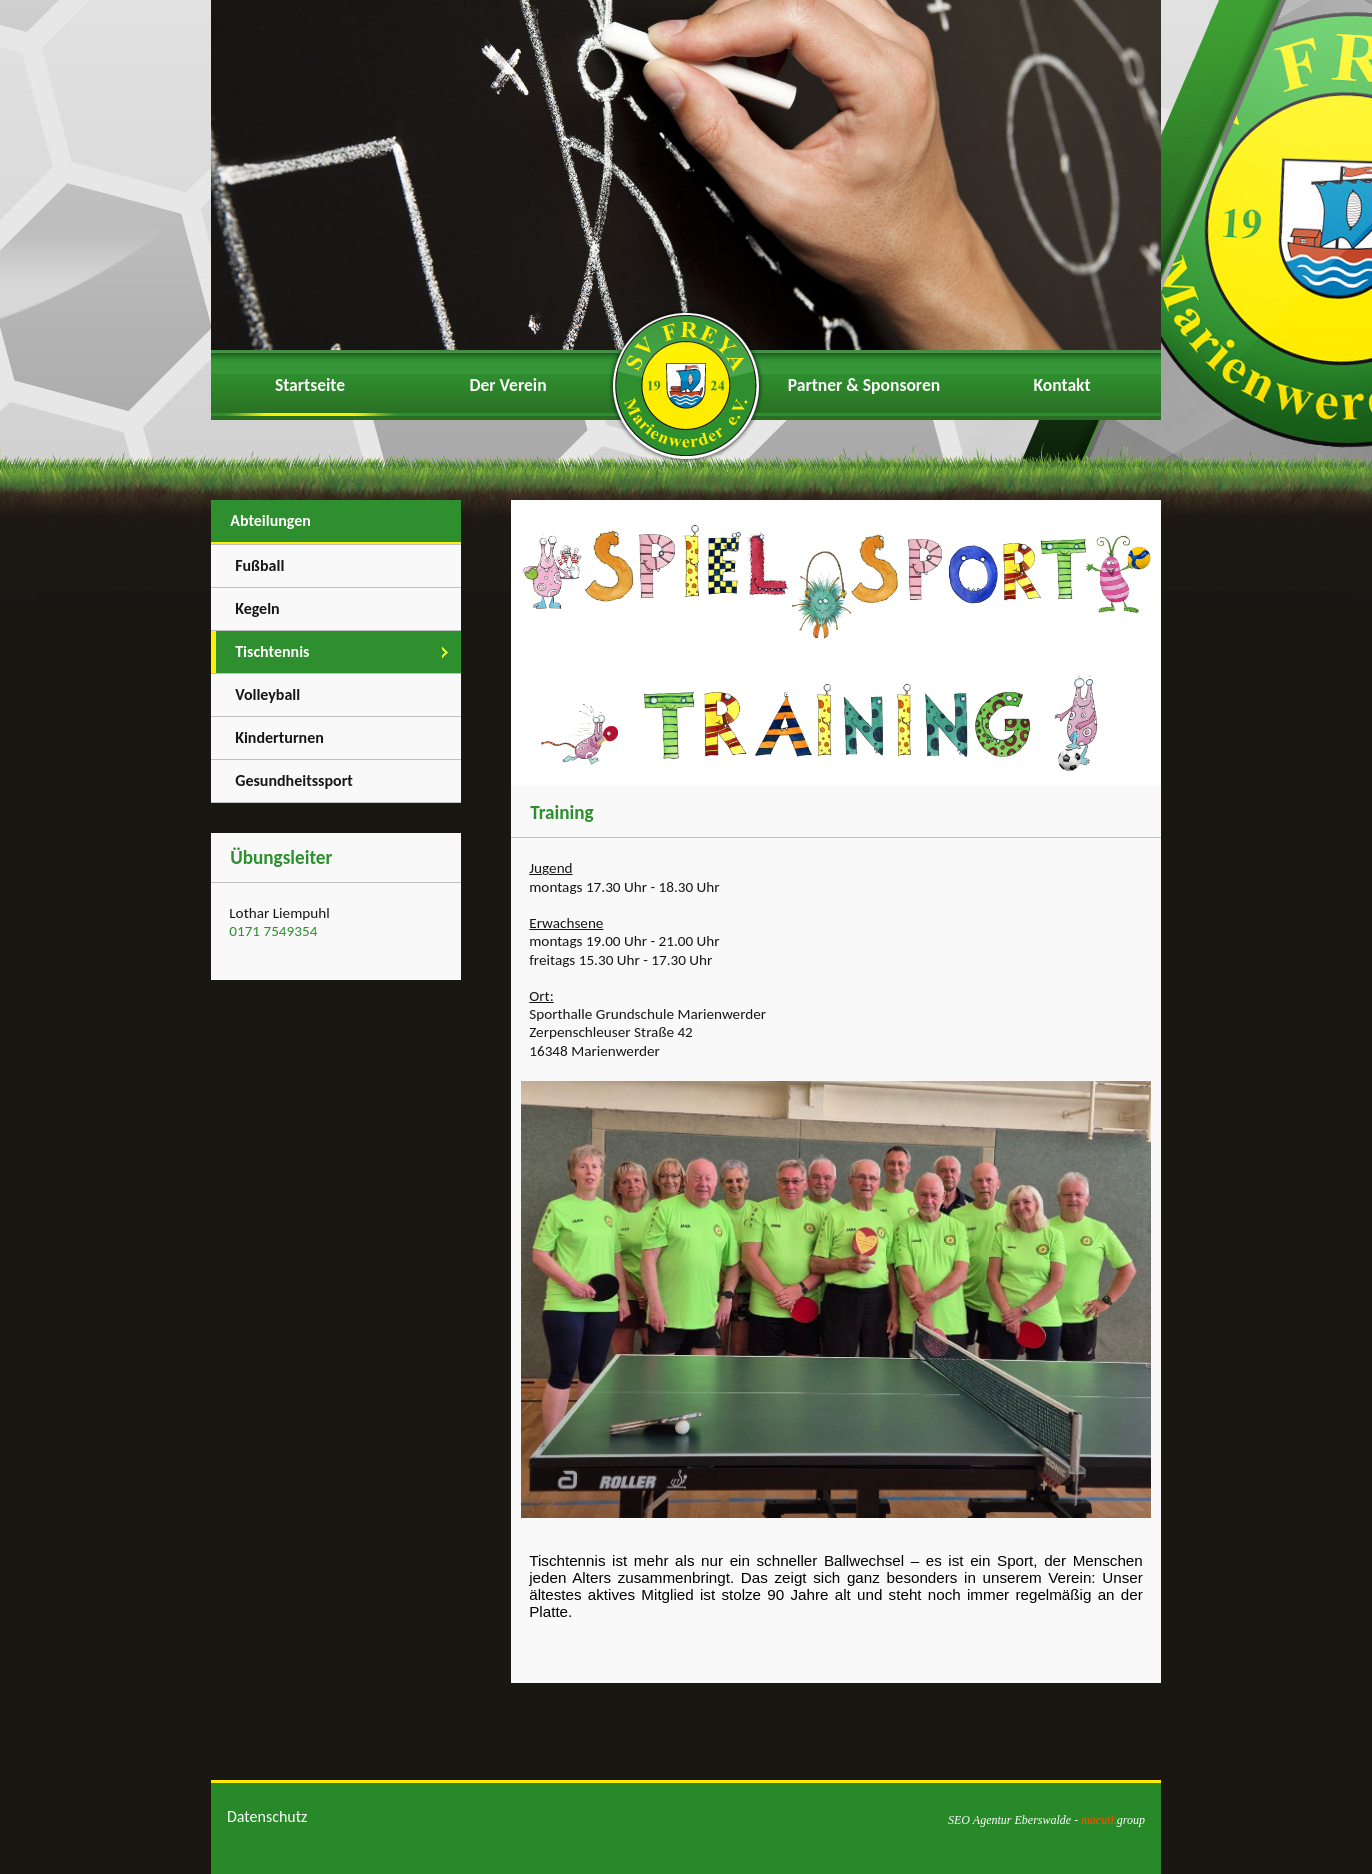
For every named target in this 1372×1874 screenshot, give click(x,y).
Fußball (259, 565)
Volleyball (267, 694)
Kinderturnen (279, 737)
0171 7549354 (273, 931)
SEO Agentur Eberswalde (1009, 1820)
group (1113, 1820)
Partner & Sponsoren (864, 385)
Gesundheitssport (294, 780)
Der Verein (507, 385)
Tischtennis (272, 651)
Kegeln (257, 608)
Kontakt (1061, 385)
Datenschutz (267, 1816)
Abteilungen (270, 520)
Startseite (310, 385)
